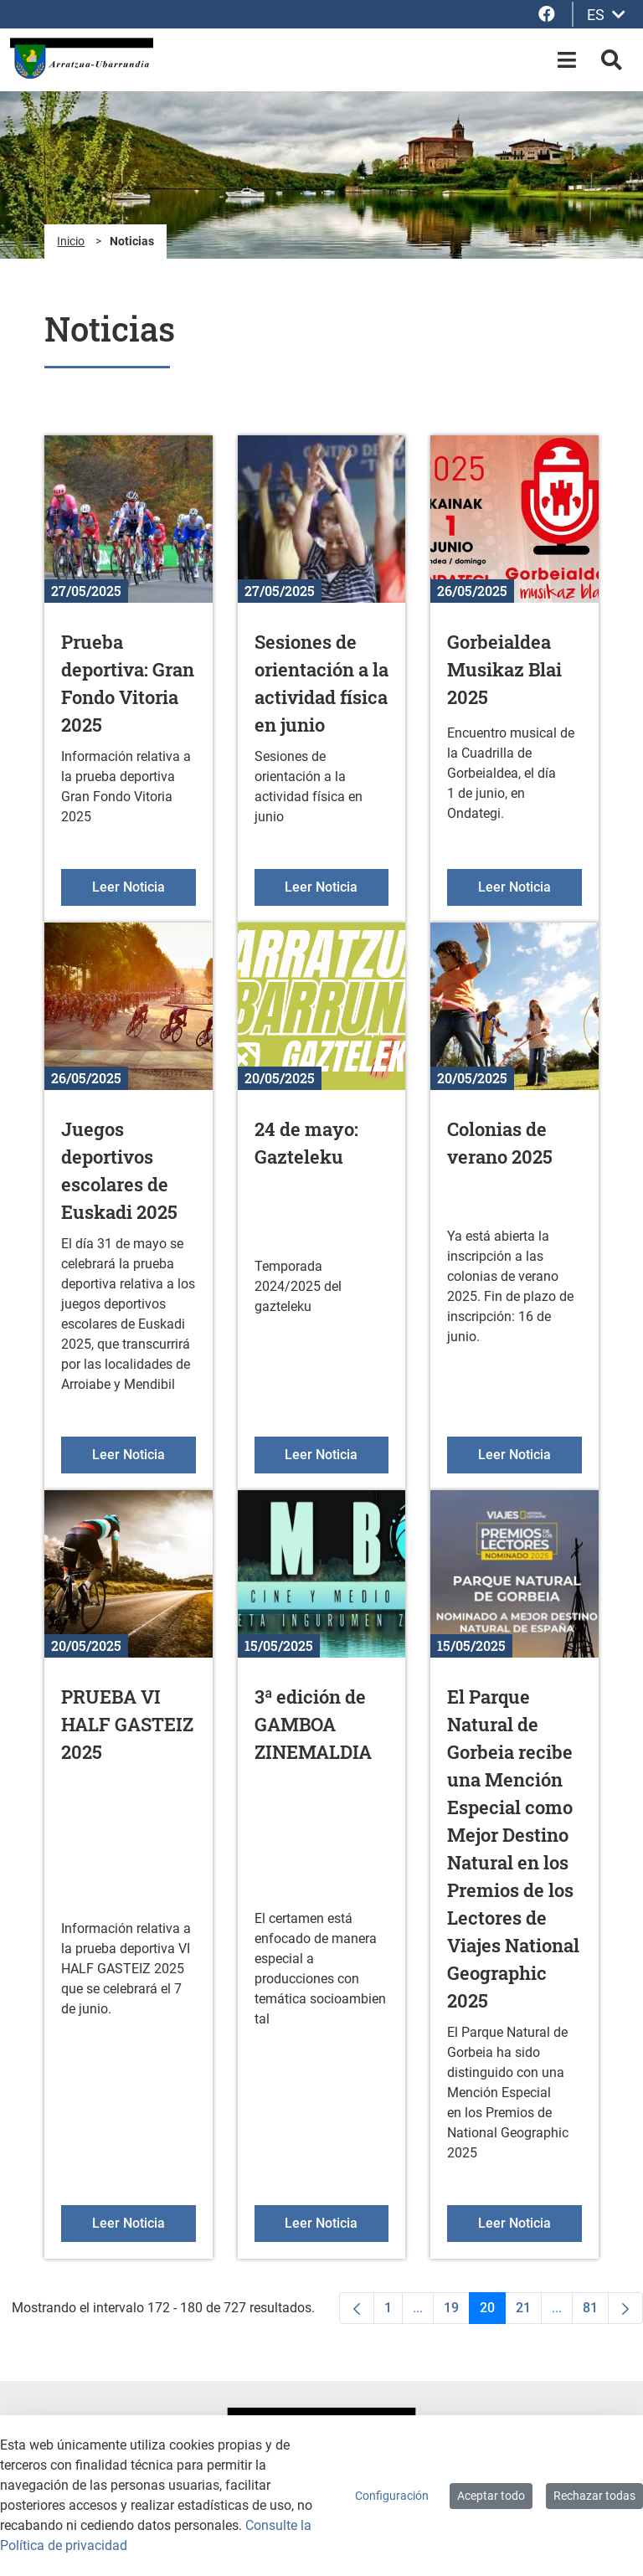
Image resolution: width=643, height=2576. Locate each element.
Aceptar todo (491, 2495)
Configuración (392, 2495)
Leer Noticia (144, 886)
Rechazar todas (594, 2495)
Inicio (71, 241)
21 (529, 2312)
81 (596, 2312)
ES (606, 14)
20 (493, 2312)
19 (457, 2312)
